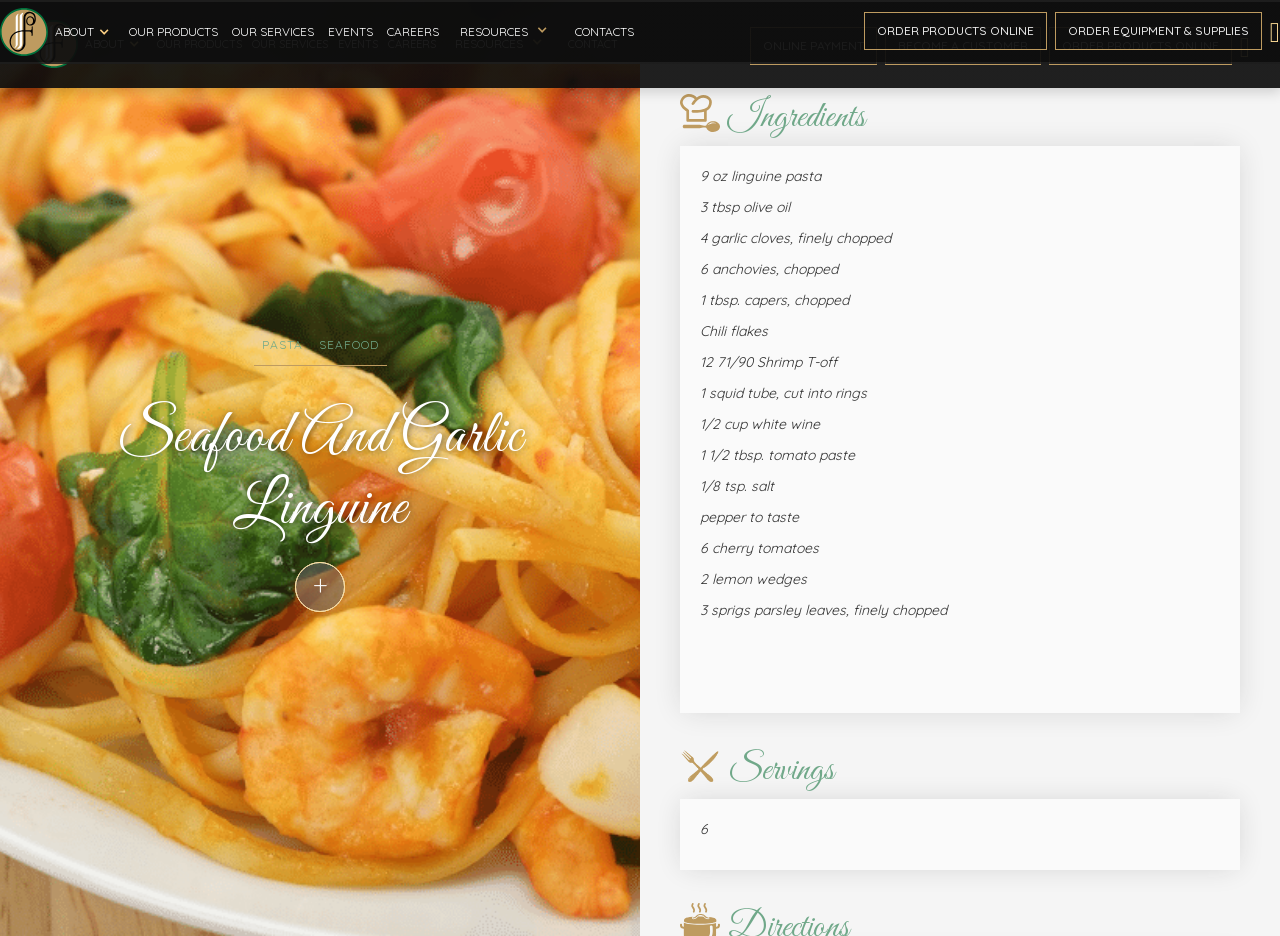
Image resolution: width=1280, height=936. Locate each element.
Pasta (282, 344)
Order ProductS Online (955, 30)
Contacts (604, 31)
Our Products (173, 31)
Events (350, 31)
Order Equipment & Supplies (1158, 30)
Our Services (273, 31)
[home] (24, 32)
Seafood (349, 344)
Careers (413, 31)
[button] (85, 32)
